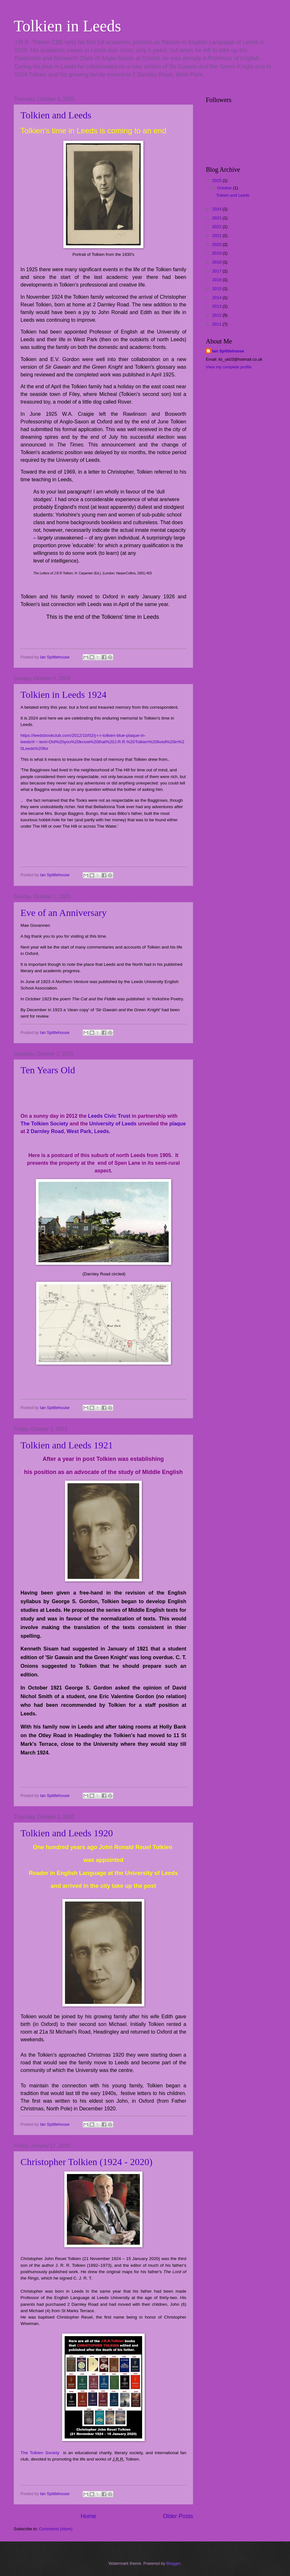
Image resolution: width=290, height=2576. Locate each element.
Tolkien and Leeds (55, 115)
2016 (217, 279)
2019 (217, 253)
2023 (217, 218)
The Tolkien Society (44, 1123)
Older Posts (178, 2516)
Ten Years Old (47, 1070)
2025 (217, 180)
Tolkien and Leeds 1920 (66, 1833)
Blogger (173, 2563)
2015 (217, 288)
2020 (217, 244)
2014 (217, 297)
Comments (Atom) (55, 2528)
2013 (217, 306)
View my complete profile (229, 367)
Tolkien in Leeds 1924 (63, 694)
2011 (217, 324)
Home (88, 2516)
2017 (217, 271)
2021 (217, 235)
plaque (177, 1123)
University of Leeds (113, 1123)
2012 (217, 315)
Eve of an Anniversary (63, 912)
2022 (217, 226)
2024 (217, 209)
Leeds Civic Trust (109, 1116)
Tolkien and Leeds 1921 (66, 1445)
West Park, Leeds (88, 1131)
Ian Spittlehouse (228, 351)
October (225, 187)
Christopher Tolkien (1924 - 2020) (86, 2161)
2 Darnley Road (45, 1131)
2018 (217, 262)
